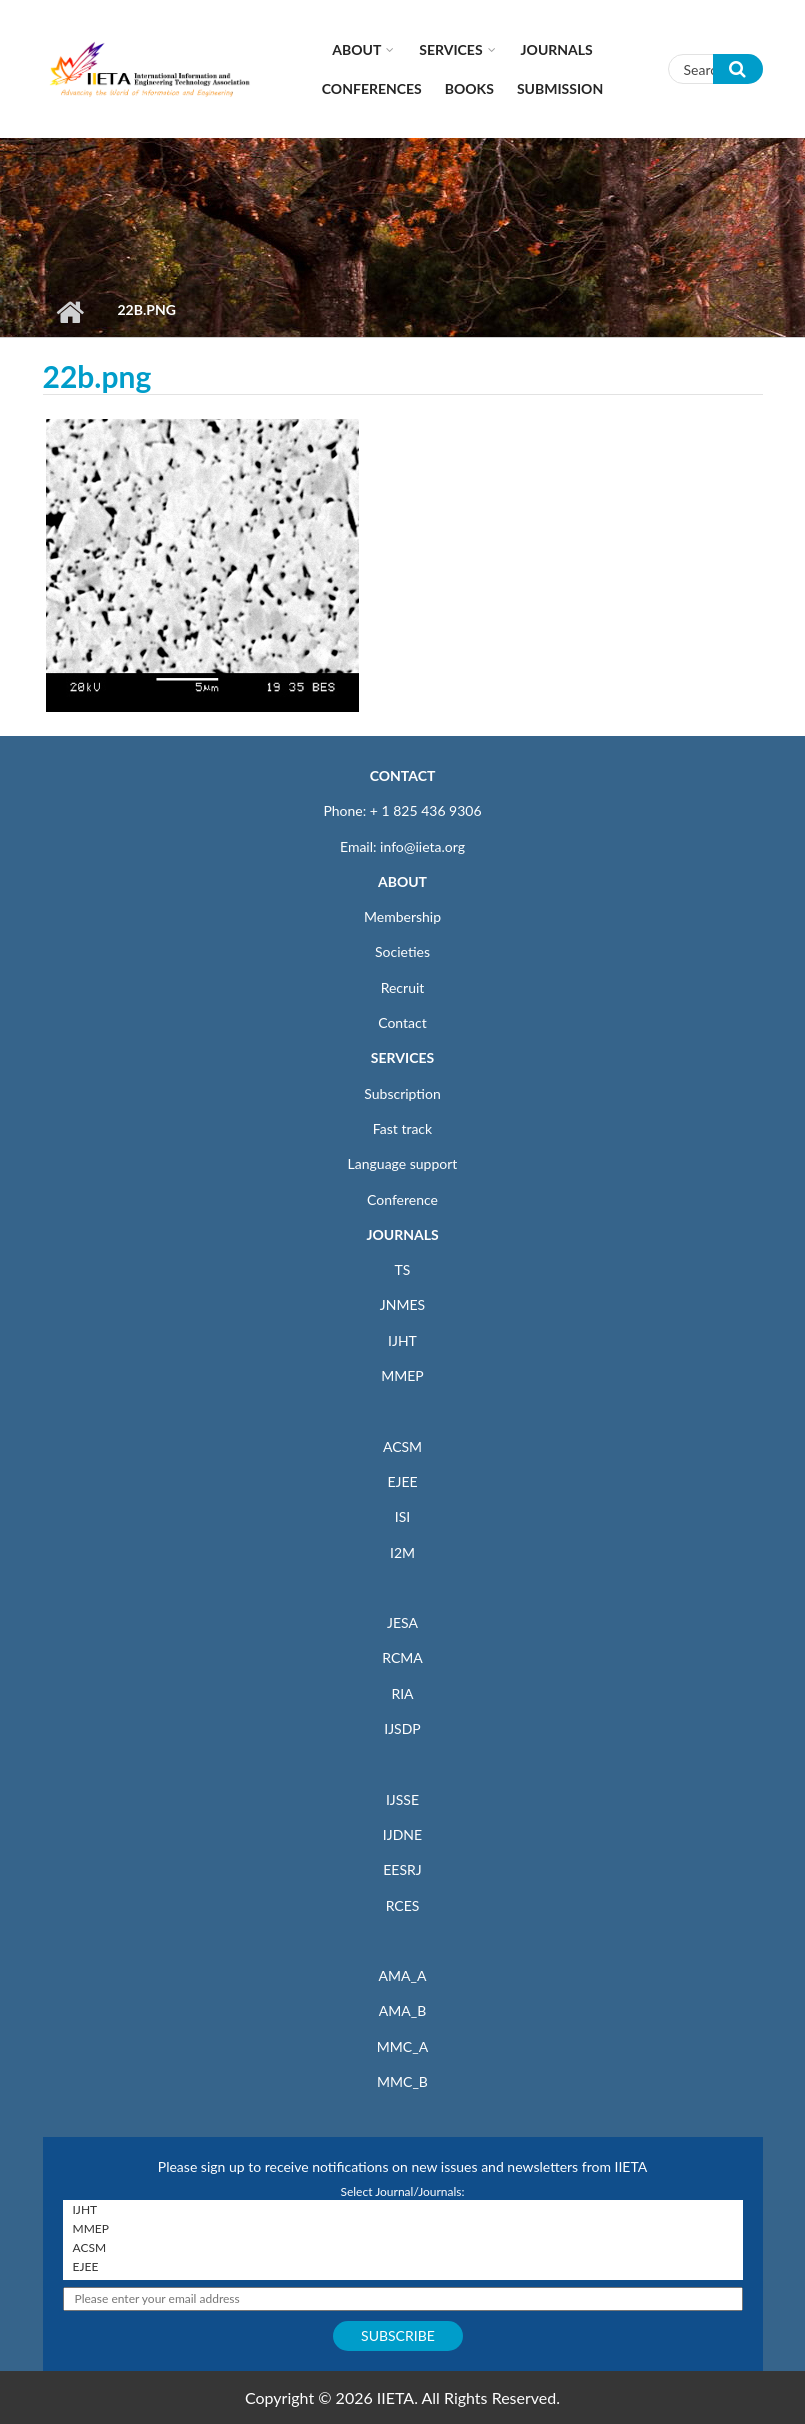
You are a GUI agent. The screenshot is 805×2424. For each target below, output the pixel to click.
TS (403, 1269)
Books (469, 88)
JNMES (402, 1304)
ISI (402, 1516)
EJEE (402, 1481)
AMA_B (402, 2010)
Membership (402, 916)
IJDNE (402, 1834)
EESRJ (402, 1869)
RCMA (402, 1657)
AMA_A (403, 1975)
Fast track (402, 1128)
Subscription (402, 1093)
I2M (402, 1552)
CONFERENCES (372, 88)
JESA (402, 1622)
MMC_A (402, 2046)
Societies (402, 951)
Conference (402, 1199)
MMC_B (402, 2081)
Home (70, 312)
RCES (403, 1905)
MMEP (402, 1375)
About (356, 49)
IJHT (402, 1340)
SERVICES (402, 1057)
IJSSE (402, 1799)
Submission (560, 88)
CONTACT (403, 775)
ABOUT (402, 881)
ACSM (402, 1446)
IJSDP (402, 1728)
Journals (557, 49)
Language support (403, 1163)
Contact (402, 1022)
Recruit (403, 987)
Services (450, 49)
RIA (402, 1693)
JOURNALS (402, 1234)
